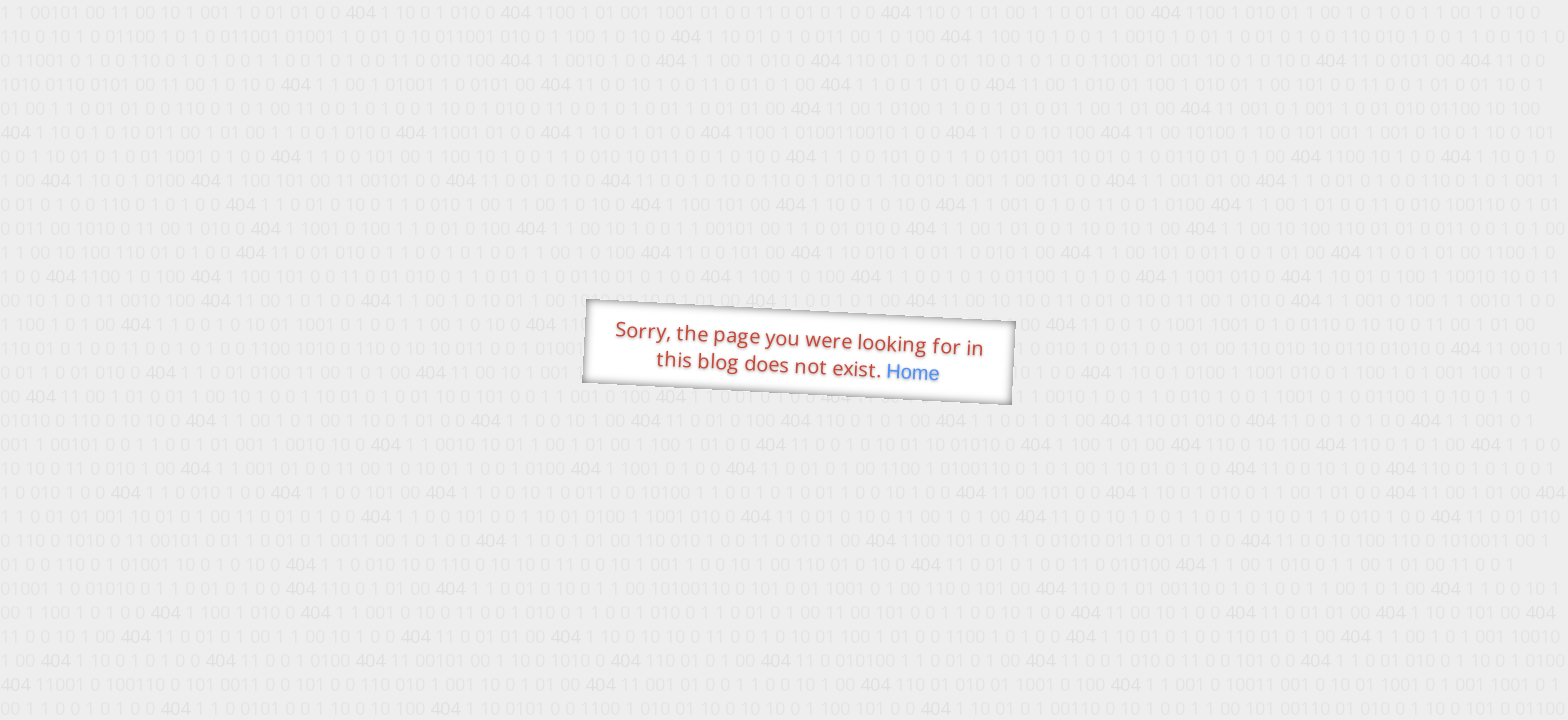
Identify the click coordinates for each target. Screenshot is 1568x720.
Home (913, 372)
